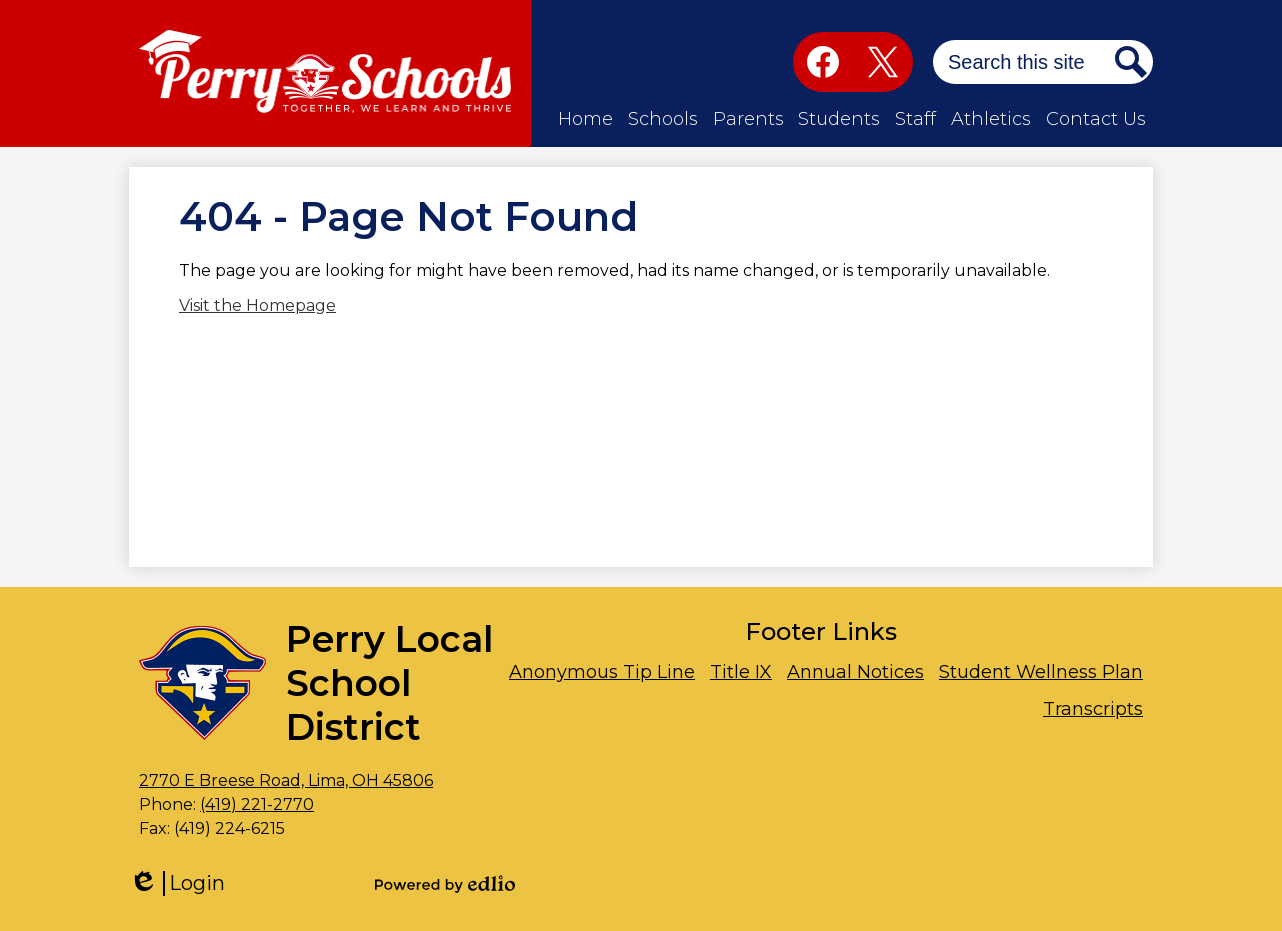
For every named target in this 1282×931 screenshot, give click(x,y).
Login (177, 883)
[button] (585, 119)
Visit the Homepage (257, 305)
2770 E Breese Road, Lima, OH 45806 (286, 780)
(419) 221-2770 (257, 804)
